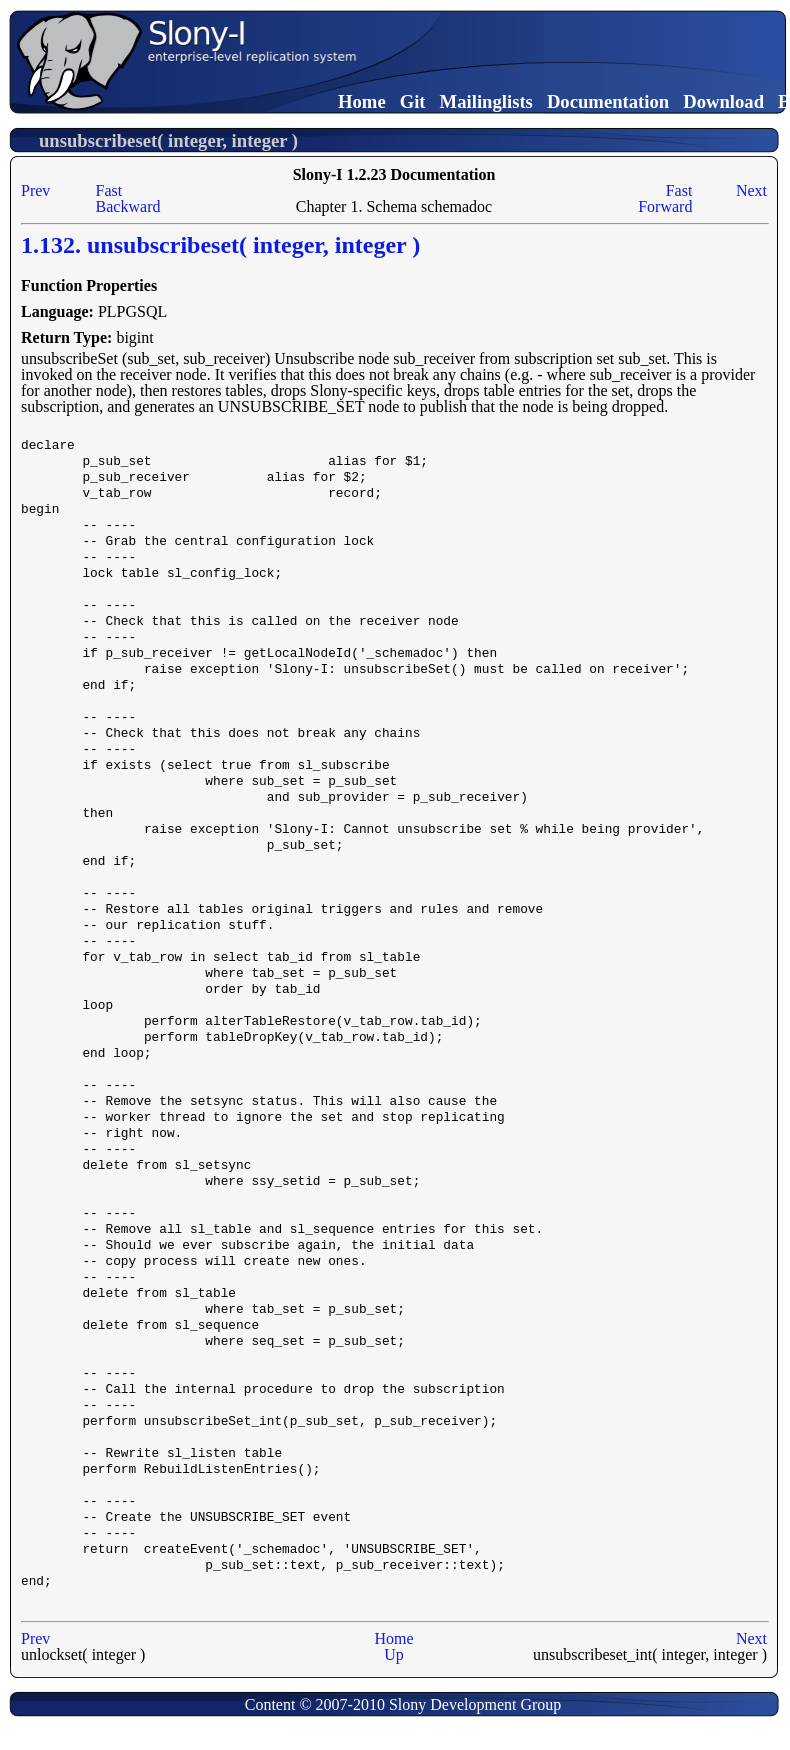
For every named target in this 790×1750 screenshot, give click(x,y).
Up (394, 1654)
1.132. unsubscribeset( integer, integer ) (220, 245)
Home (362, 101)
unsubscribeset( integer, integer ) (168, 140)
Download (723, 101)
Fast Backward (128, 198)
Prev (35, 190)
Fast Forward (665, 198)
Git (413, 101)
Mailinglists (486, 101)
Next (751, 190)
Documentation (608, 101)
